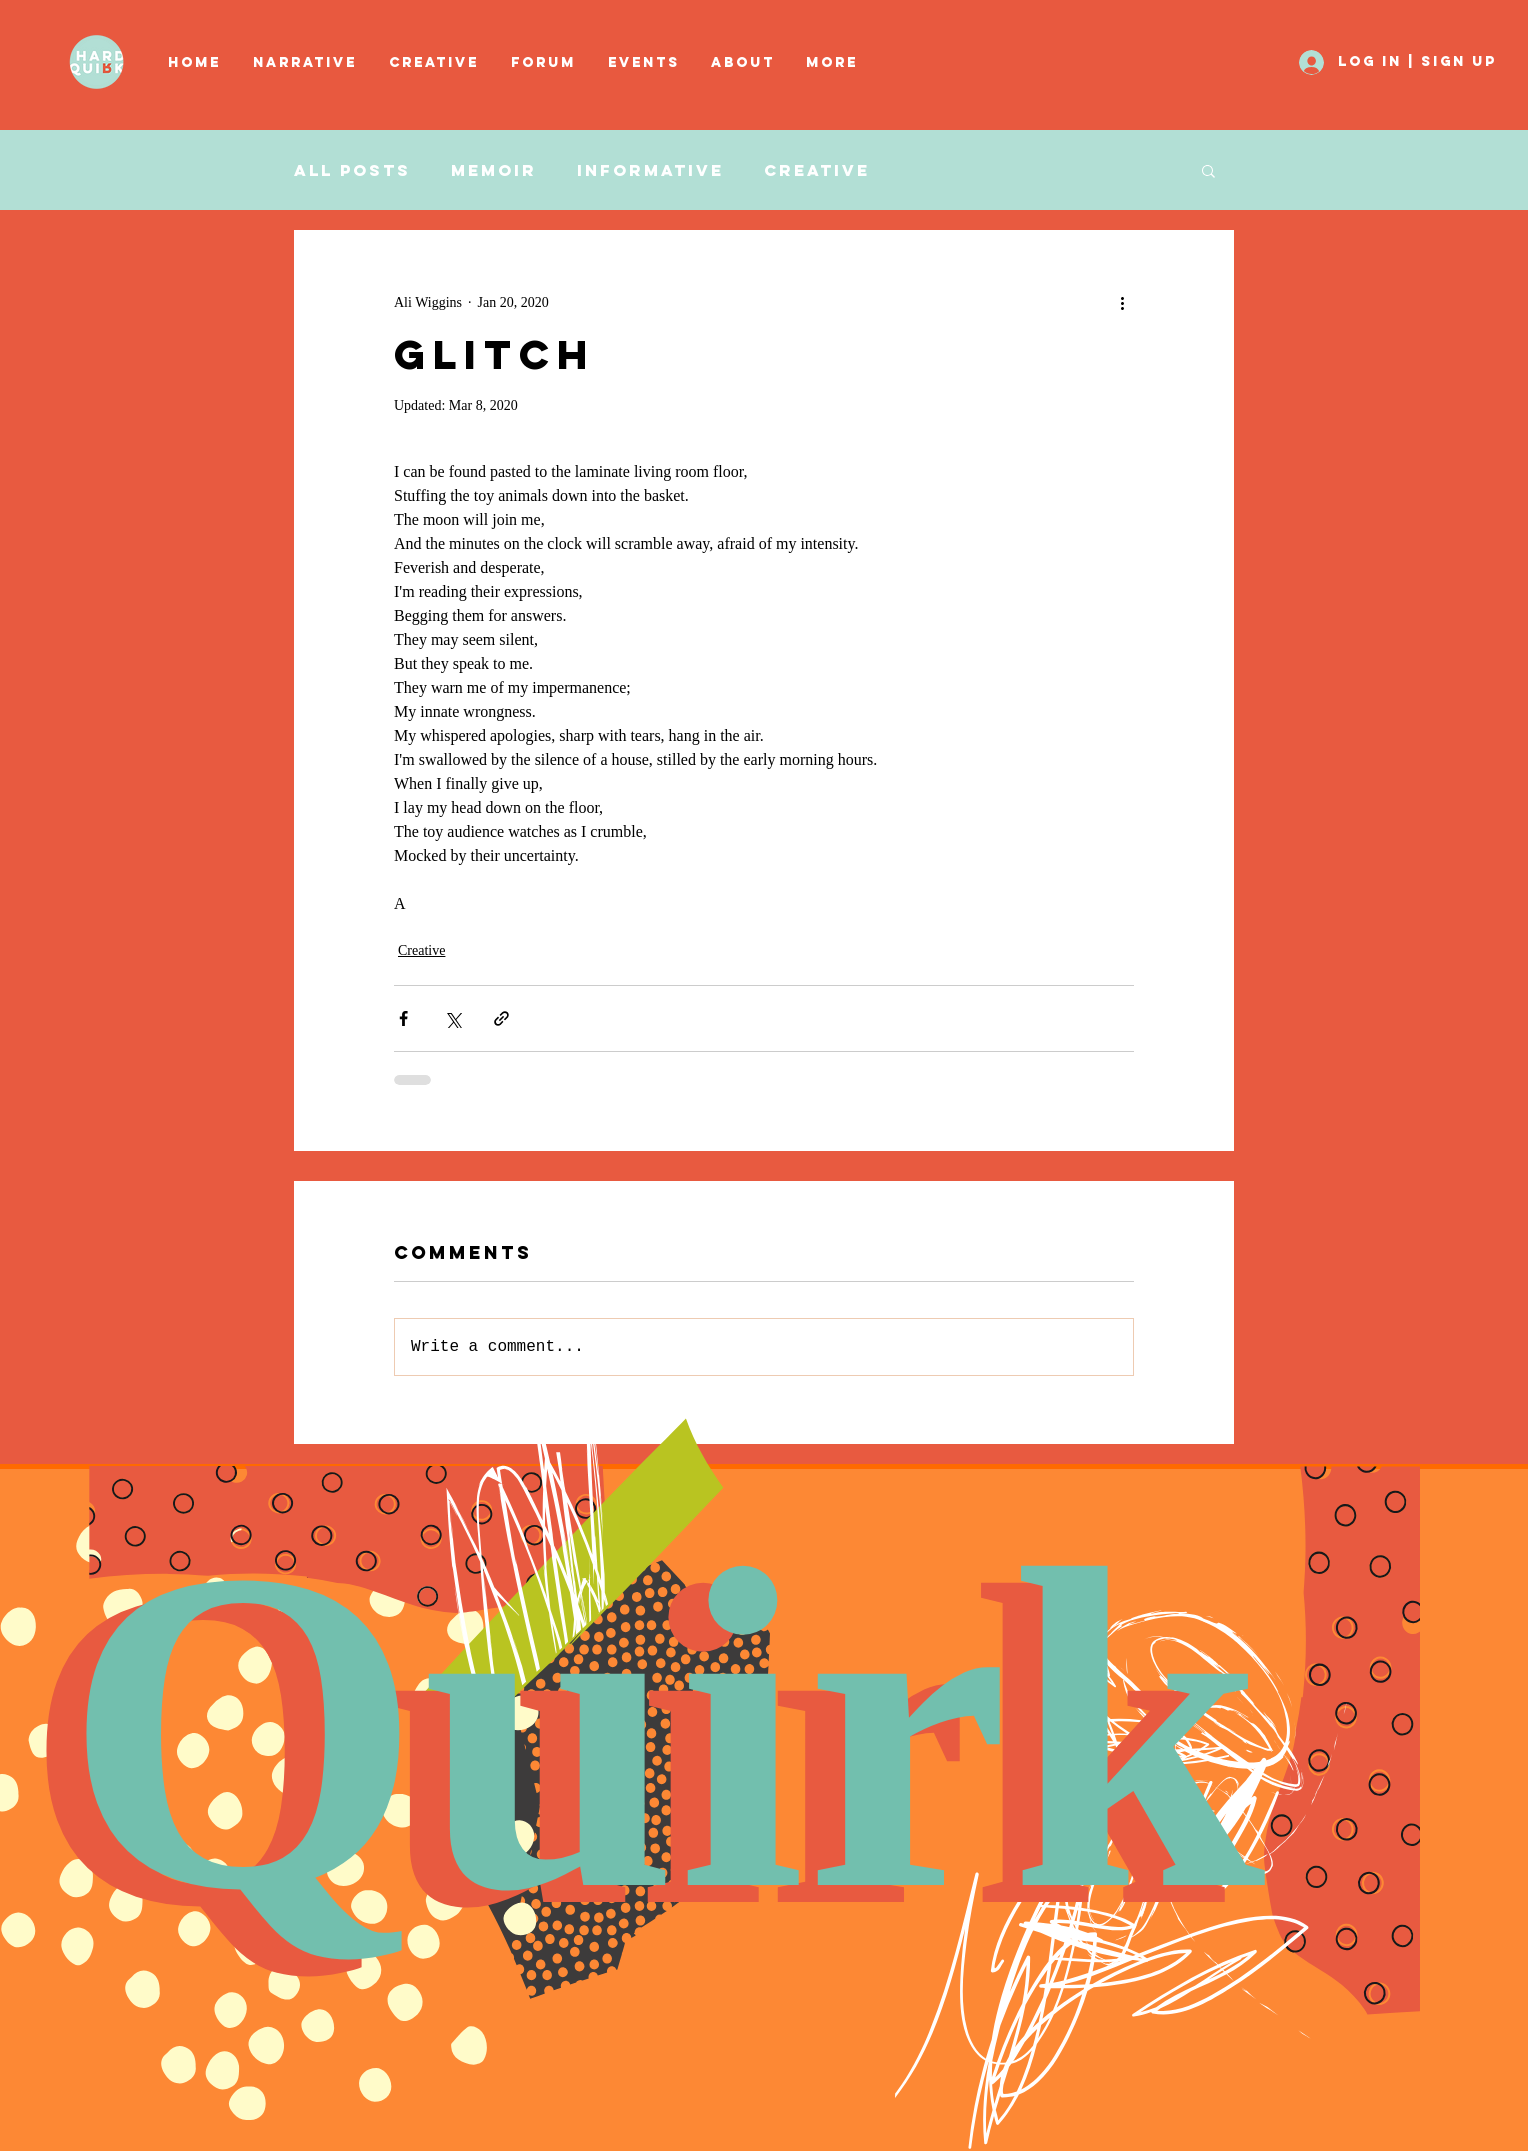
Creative (817, 170)
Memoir (494, 170)
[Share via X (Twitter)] (452, 1018)
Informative (650, 170)
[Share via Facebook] (403, 1018)
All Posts (352, 170)
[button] (435, 63)
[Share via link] (501, 1018)
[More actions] (1122, 302)
